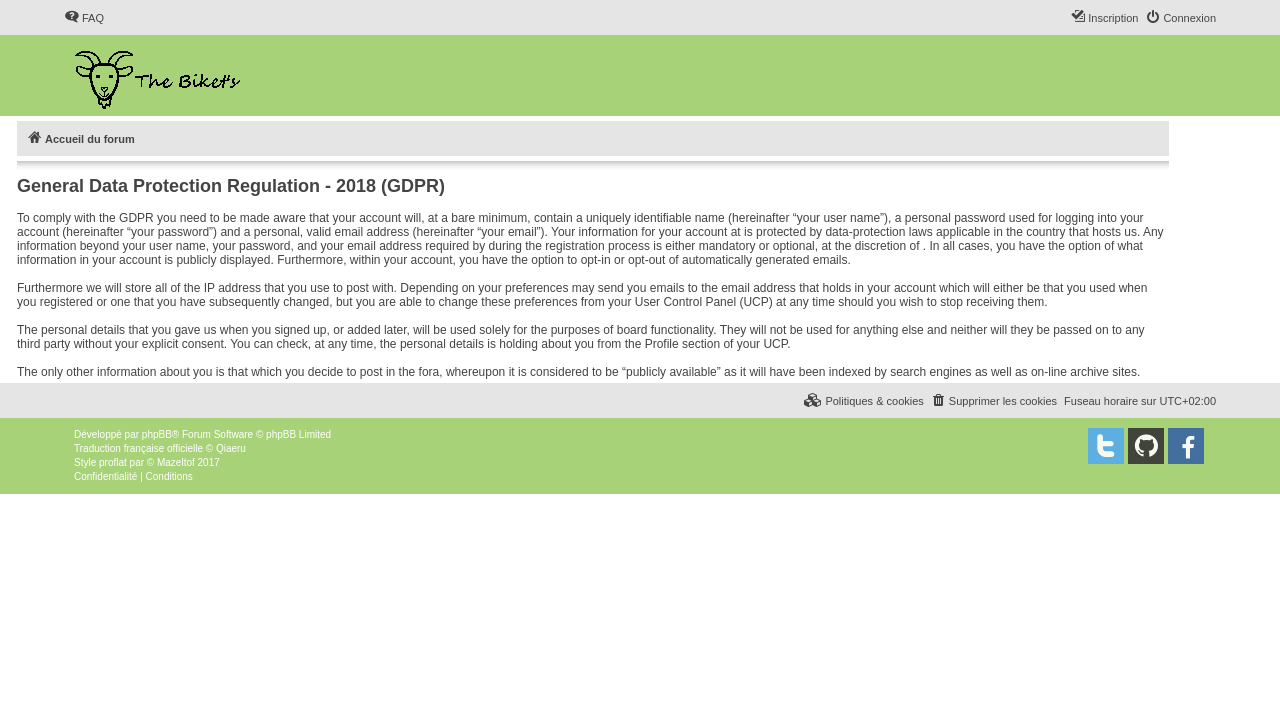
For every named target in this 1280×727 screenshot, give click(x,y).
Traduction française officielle (138, 448)
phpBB (157, 434)
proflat (113, 462)
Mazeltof (176, 462)
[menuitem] (84, 18)
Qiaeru (231, 448)
